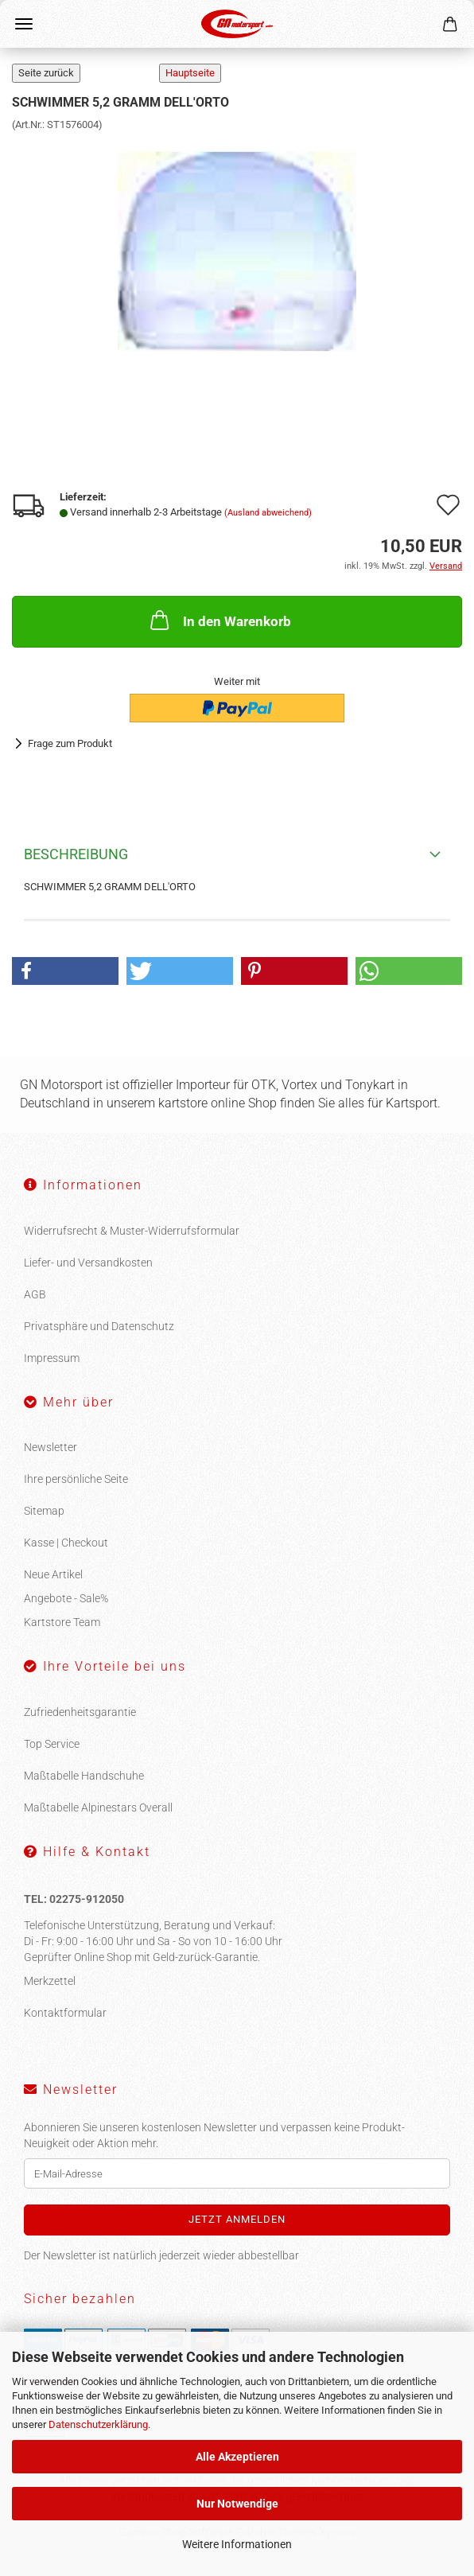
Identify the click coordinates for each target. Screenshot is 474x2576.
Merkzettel (50, 1981)
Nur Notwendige (237, 2503)
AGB (35, 1294)
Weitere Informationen (237, 2544)
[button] (65, 971)
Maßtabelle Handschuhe (84, 1775)
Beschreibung (76, 854)
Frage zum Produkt (70, 743)
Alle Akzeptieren (237, 2456)
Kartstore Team (62, 1622)
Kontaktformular (65, 2012)
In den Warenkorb (219, 619)
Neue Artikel (53, 1574)
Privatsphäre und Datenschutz (99, 1326)
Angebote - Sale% (66, 1598)
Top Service (52, 1743)
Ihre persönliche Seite (76, 1479)
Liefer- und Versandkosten (88, 1262)
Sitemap (44, 1510)
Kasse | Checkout (66, 1542)
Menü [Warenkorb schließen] (24, 24)
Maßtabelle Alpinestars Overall (98, 1807)
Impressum (52, 1358)
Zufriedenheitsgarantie (80, 1712)
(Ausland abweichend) (268, 513)
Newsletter (50, 1447)
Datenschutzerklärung (98, 2424)
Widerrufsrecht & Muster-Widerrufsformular (131, 1230)
